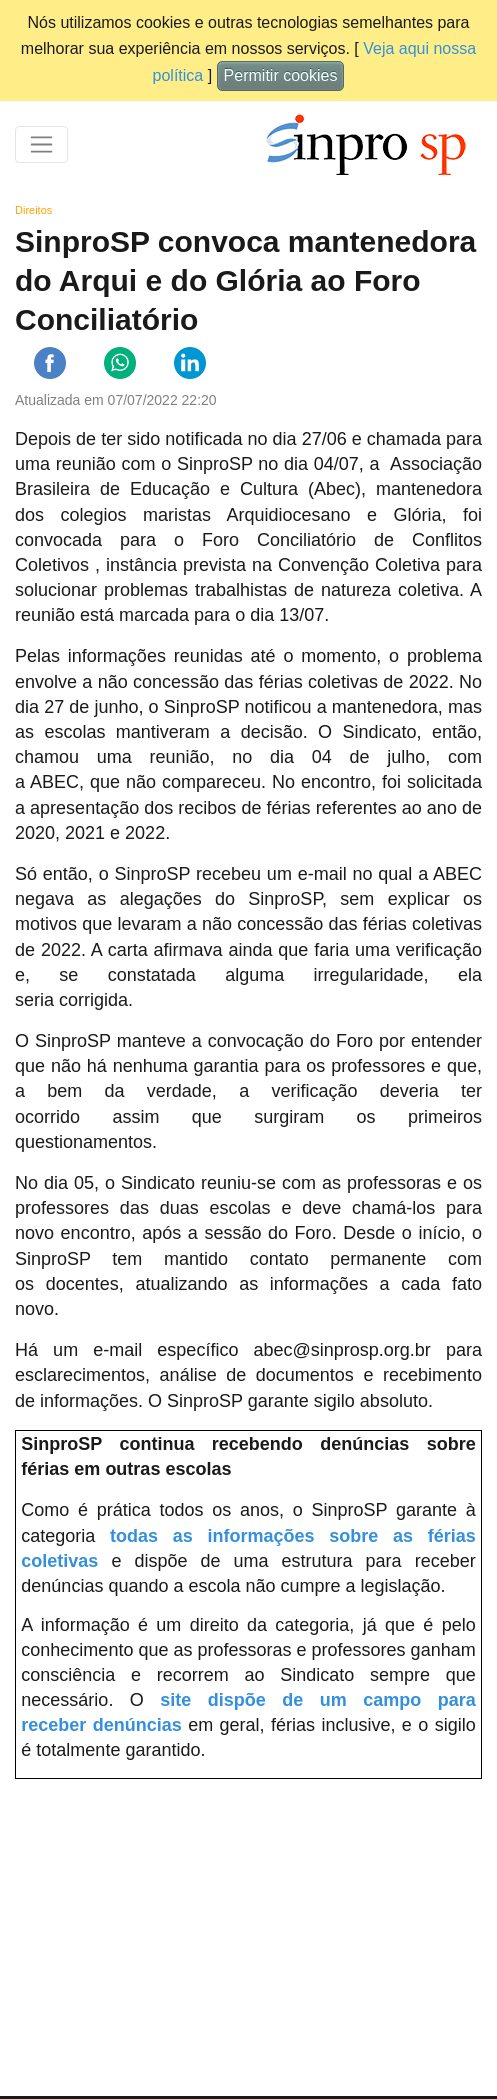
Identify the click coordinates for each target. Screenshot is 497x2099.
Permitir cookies (281, 75)
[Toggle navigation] (41, 144)
